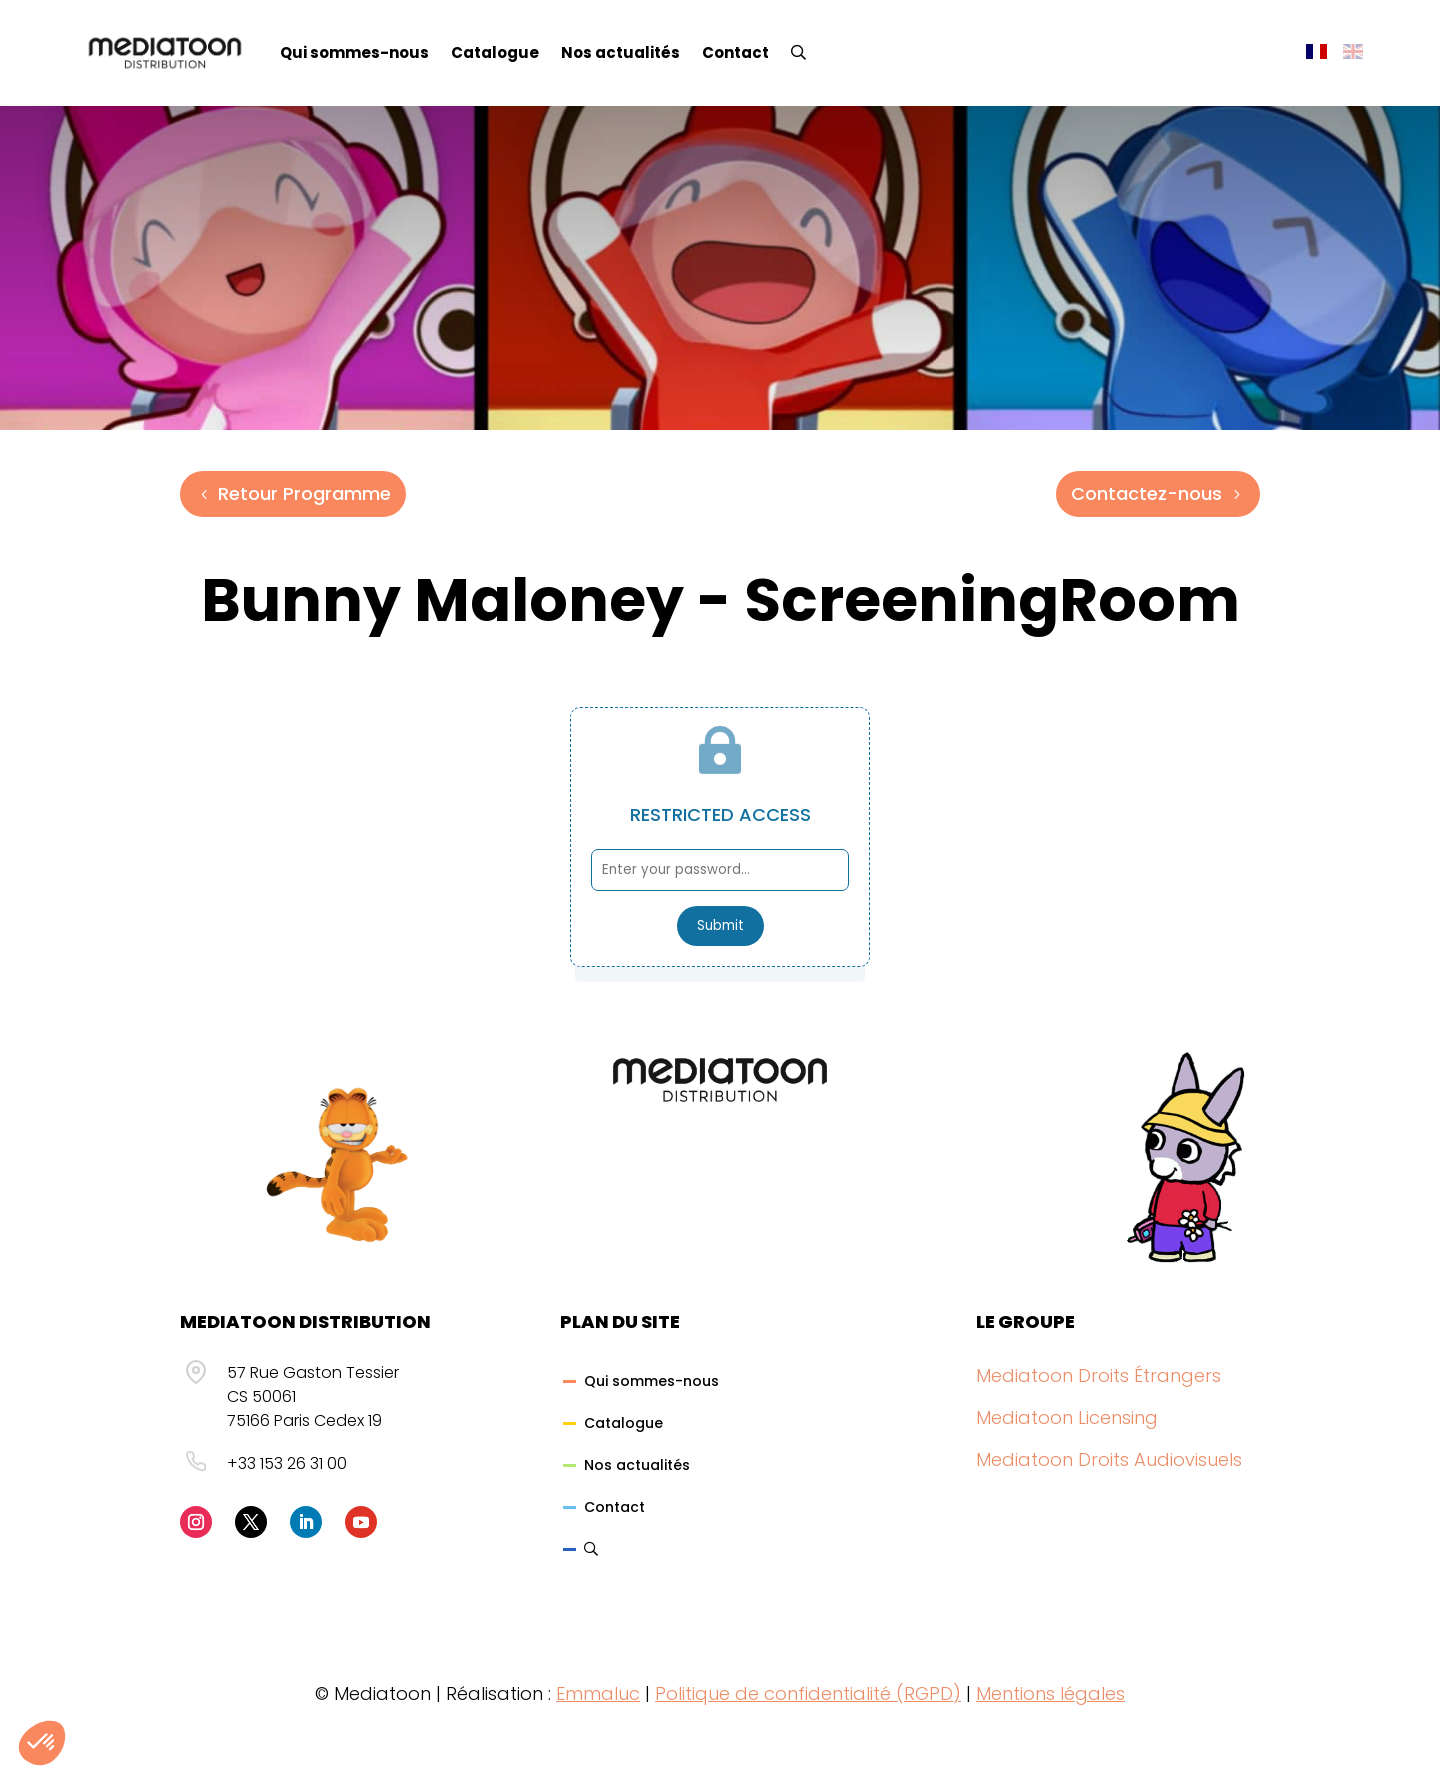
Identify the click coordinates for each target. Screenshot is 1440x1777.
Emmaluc (598, 1693)
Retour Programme (304, 493)
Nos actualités (620, 52)
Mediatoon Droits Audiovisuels (1109, 1459)
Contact (735, 52)
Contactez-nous (1146, 493)
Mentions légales (1050, 1693)
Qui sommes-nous (354, 52)
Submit (720, 925)
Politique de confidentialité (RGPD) (808, 1693)
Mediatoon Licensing (1067, 1417)
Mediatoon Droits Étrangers (1098, 1375)
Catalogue (495, 52)
